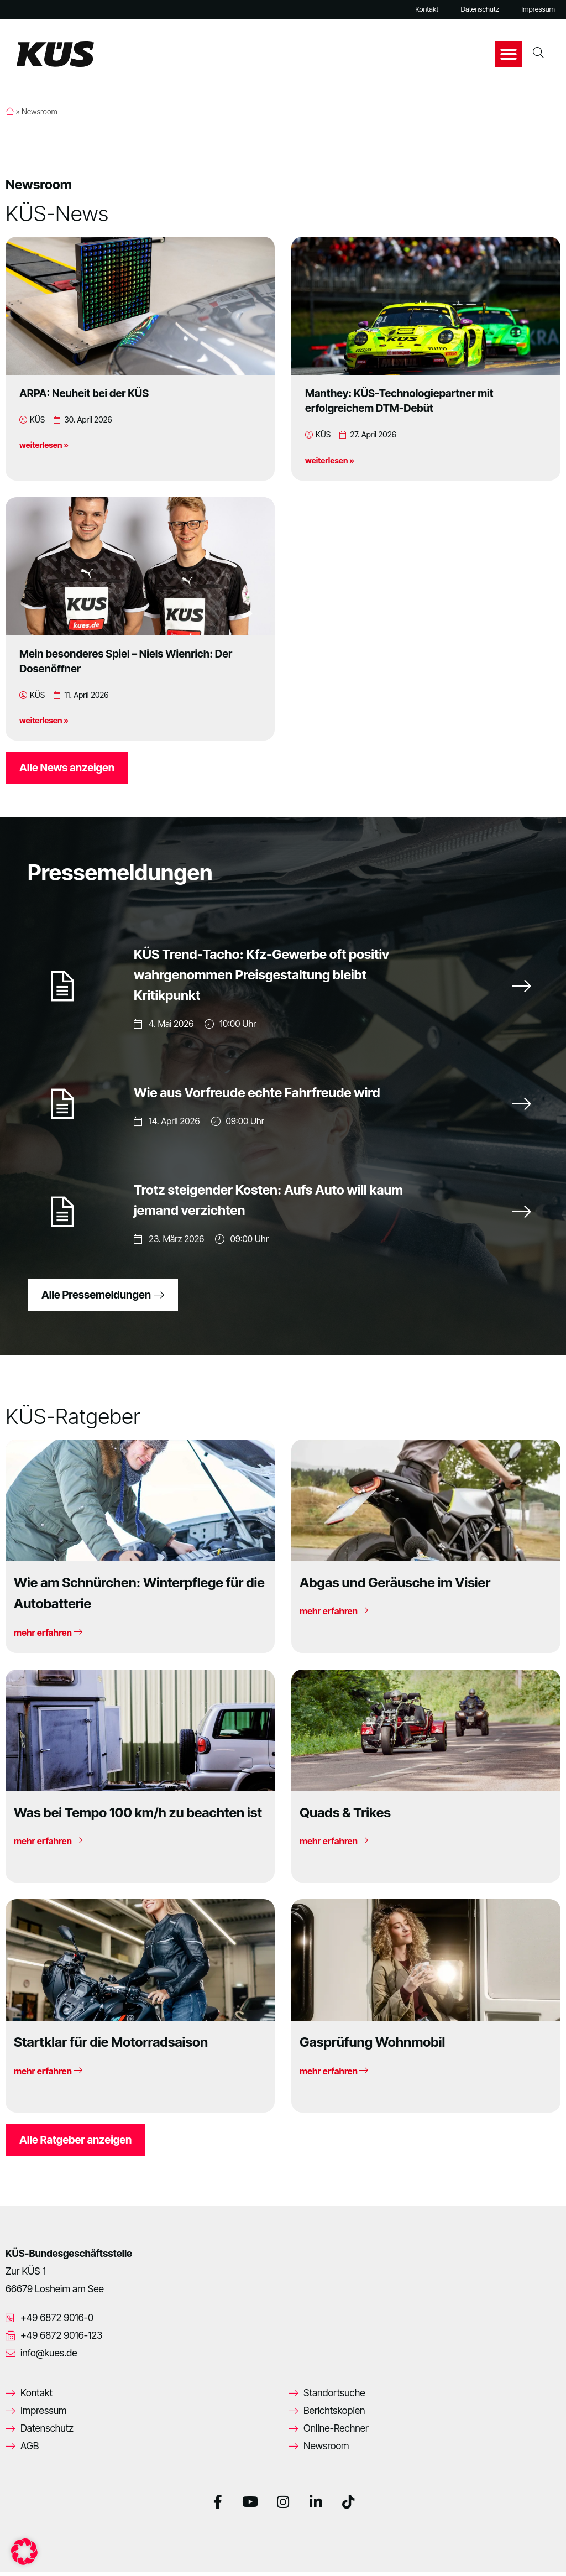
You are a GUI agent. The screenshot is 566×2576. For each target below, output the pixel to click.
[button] (508, 54)
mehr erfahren (48, 1636)
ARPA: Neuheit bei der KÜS (84, 393)
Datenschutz (479, 9)
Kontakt (426, 9)
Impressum (538, 9)
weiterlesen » (44, 445)
